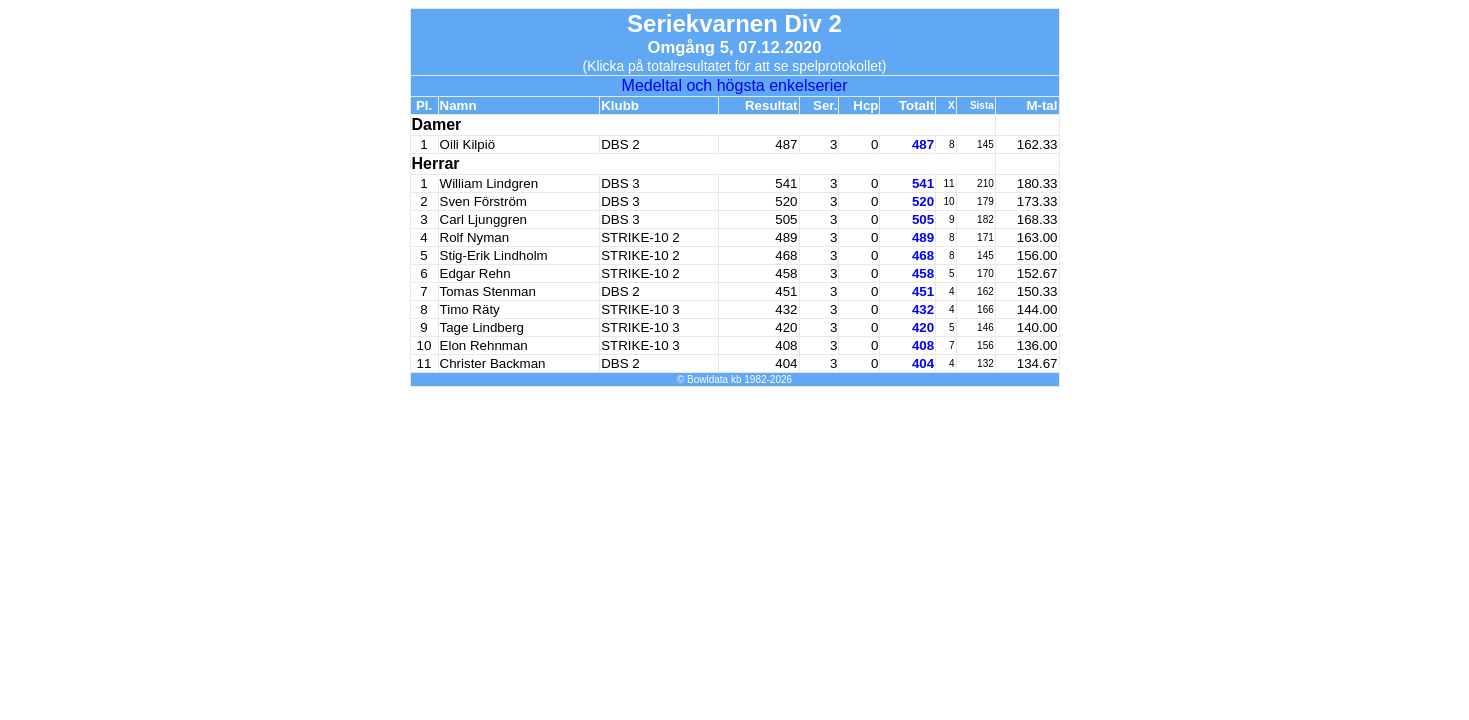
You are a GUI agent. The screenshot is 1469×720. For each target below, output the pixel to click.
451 (923, 291)
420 (923, 327)
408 (923, 345)
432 (923, 309)
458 (923, 273)
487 (923, 144)
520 (923, 201)
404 (923, 363)
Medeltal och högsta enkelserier (735, 85)
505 (923, 219)
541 (923, 183)
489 (923, 237)
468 (923, 255)
